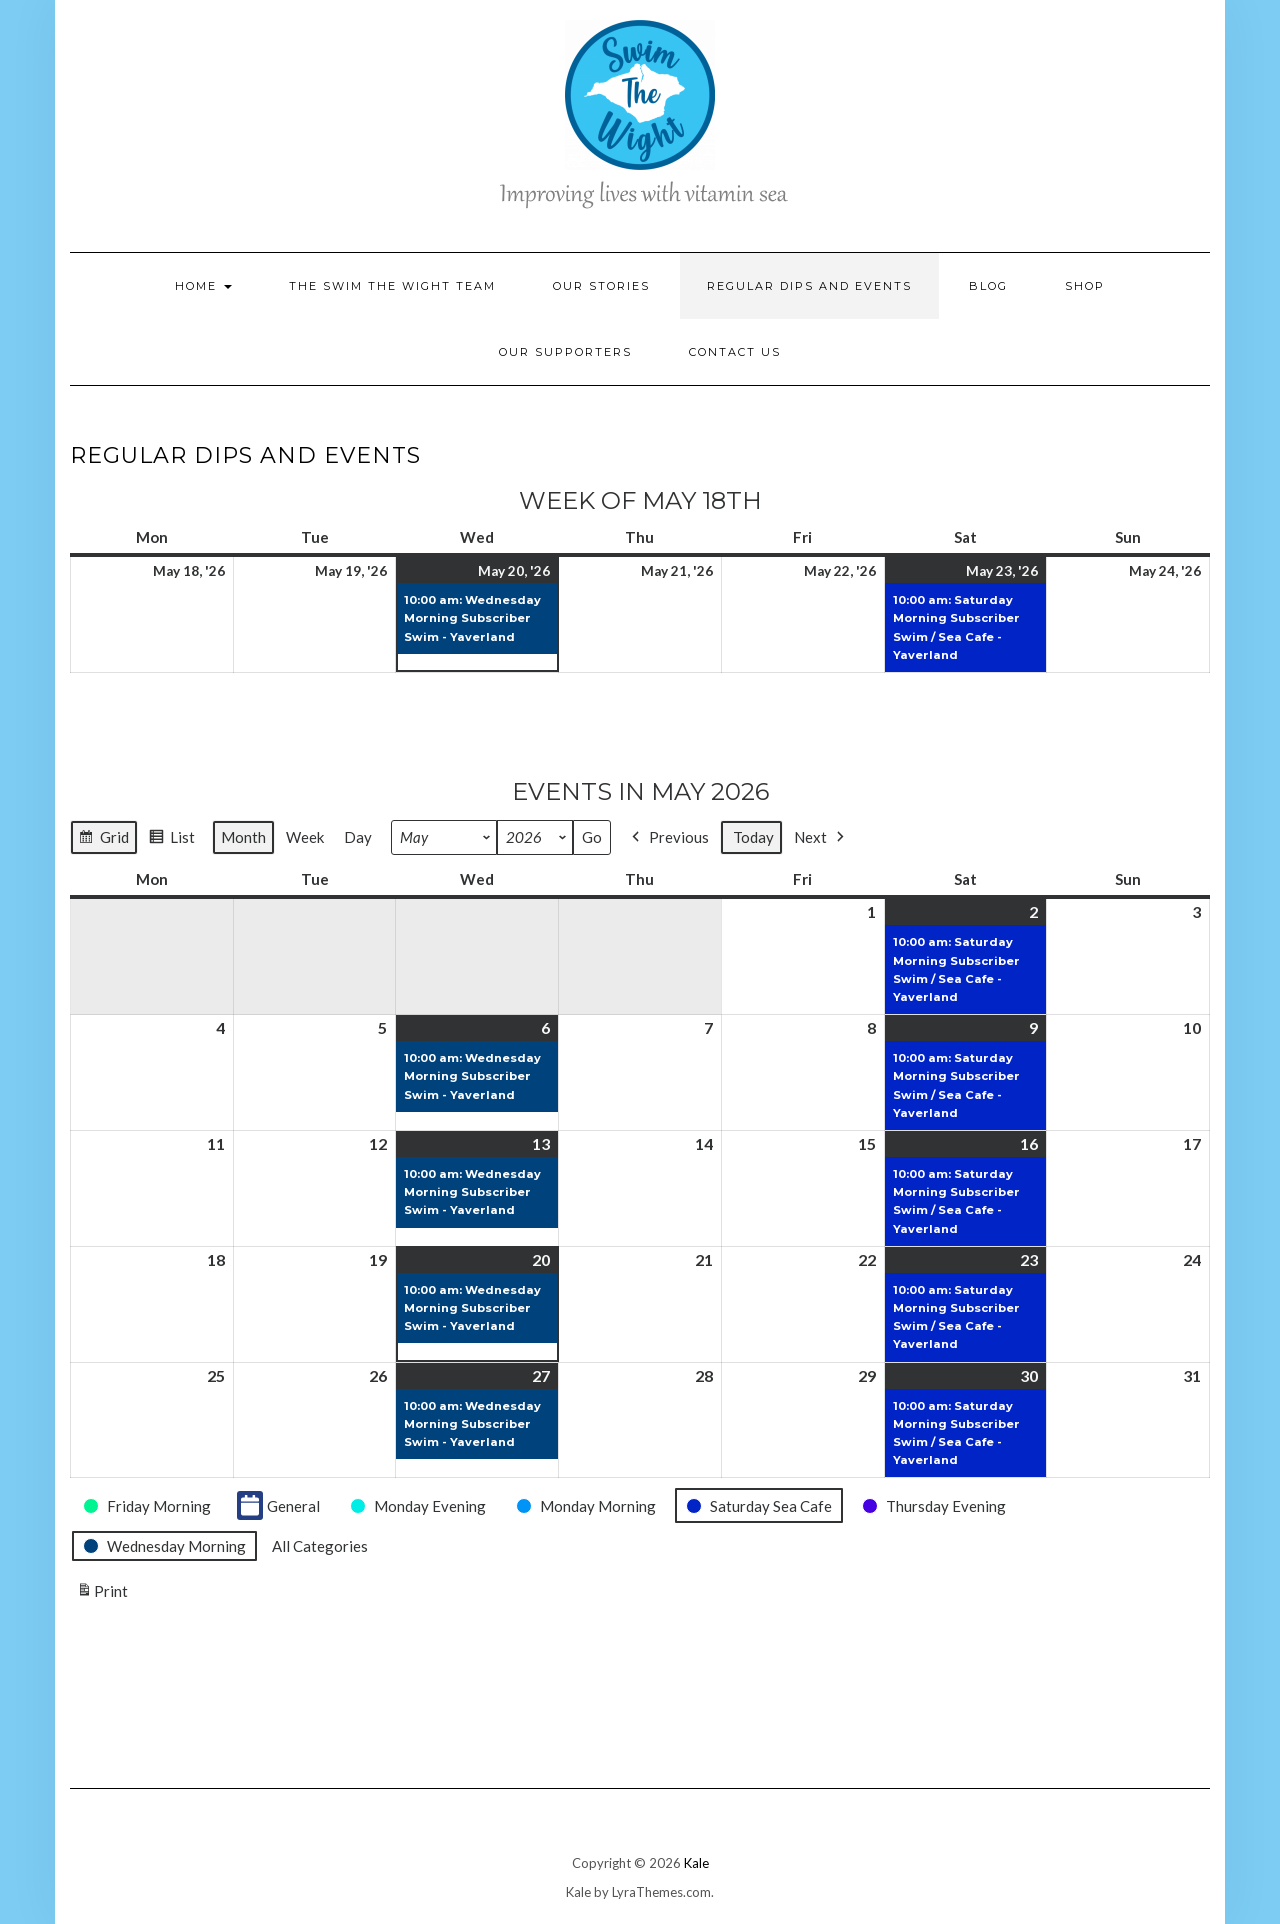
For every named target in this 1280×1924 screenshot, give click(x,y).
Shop (1085, 286)
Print (102, 1594)
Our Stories (601, 286)
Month (243, 837)
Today (753, 837)
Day (358, 837)
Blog (988, 286)
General (278, 1505)
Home (203, 286)
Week (305, 837)
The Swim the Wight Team (392, 286)
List (171, 839)
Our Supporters (565, 352)
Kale (696, 1863)
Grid (103, 839)
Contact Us (735, 352)
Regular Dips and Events (809, 286)
